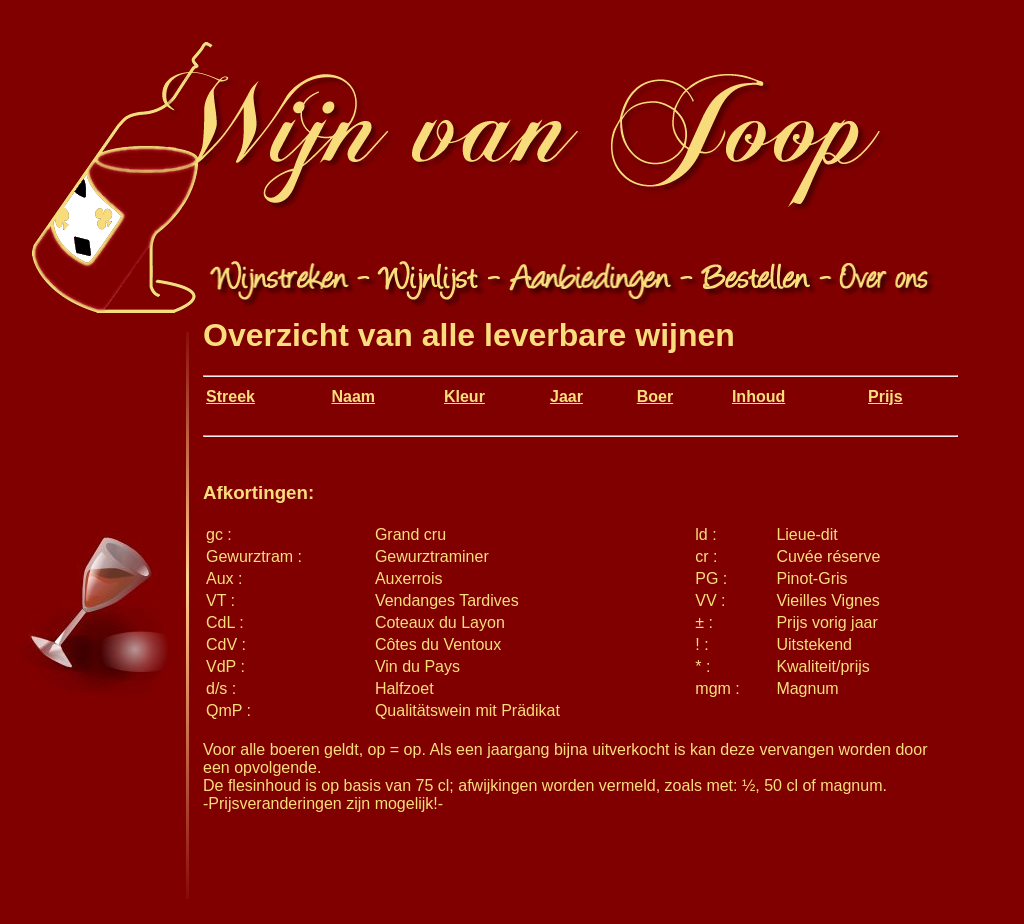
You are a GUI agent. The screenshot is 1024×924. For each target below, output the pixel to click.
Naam (353, 396)
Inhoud (758, 396)
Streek (230, 396)
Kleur (464, 396)
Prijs (885, 396)
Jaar (566, 396)
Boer (655, 396)
